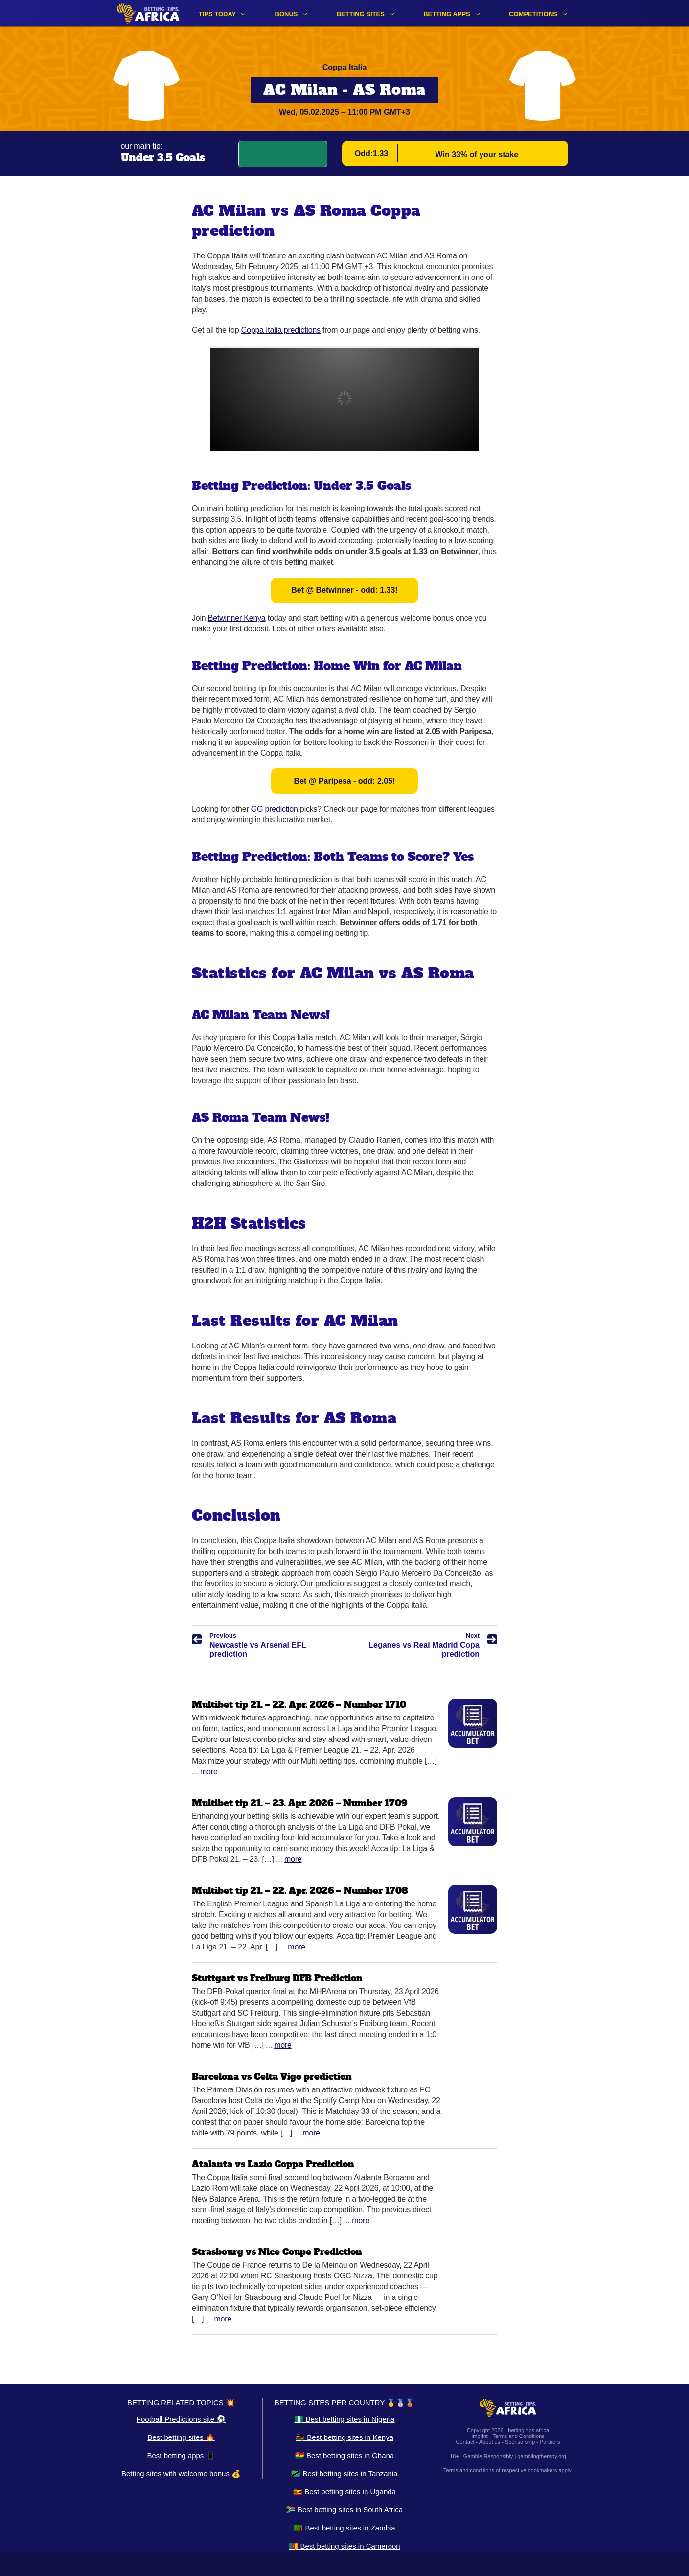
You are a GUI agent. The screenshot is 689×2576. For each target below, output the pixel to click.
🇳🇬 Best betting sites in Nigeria (345, 2419)
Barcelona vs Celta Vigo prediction (272, 2076)
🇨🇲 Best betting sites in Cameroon (344, 2546)
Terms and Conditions (518, 2436)
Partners (550, 2442)
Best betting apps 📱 (181, 2455)
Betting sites (361, 14)
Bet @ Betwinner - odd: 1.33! (344, 590)
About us (489, 2442)
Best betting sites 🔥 (180, 2437)
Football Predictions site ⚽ (181, 2419)
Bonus (286, 14)
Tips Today (217, 14)
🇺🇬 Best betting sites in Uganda (344, 2491)
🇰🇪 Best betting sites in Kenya (344, 2437)
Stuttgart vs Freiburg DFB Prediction (277, 1978)
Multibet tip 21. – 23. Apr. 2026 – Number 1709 (299, 1803)
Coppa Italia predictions (281, 330)
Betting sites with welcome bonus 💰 (181, 2473)
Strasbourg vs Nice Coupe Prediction (277, 2252)
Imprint (479, 2436)
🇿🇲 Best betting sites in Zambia (344, 2528)
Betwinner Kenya (237, 618)
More (209, 1771)
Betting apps (446, 14)
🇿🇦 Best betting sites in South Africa (344, 2510)
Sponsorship (520, 2442)
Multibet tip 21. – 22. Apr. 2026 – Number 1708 (300, 1890)
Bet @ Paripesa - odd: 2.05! (344, 781)
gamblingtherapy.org (541, 2456)
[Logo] (148, 13)
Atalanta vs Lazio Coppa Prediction (273, 2164)
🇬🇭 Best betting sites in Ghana (344, 2455)
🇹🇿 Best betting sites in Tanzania (344, 2473)
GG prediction (274, 809)
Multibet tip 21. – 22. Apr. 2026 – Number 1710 (299, 1704)
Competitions (533, 14)
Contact (465, 2442)
